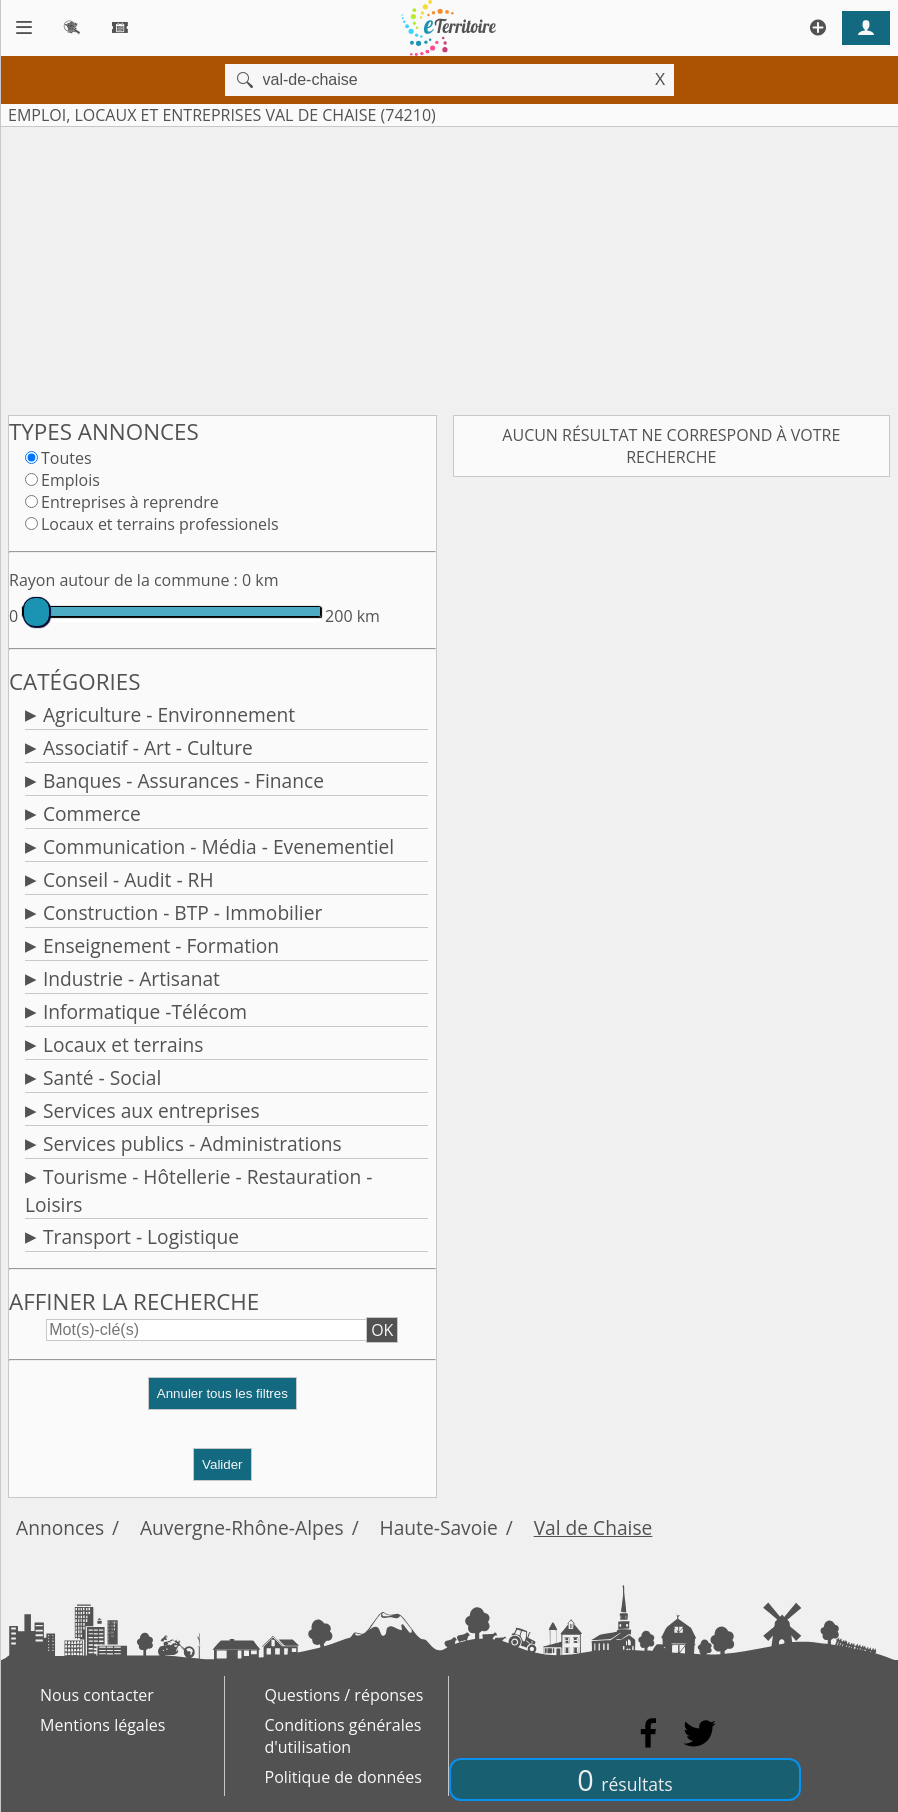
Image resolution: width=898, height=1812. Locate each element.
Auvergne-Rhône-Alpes (242, 1527)
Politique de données (343, 1777)
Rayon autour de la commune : (123, 580)
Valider (222, 1464)
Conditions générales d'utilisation (343, 1736)
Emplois (70, 480)
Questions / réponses (344, 1695)
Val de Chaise (593, 1527)
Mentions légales (102, 1725)
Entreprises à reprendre (130, 502)
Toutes (66, 458)
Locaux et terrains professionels (160, 524)
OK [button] (382, 1330)
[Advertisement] (449, 267)
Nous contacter (97, 1695)
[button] (222, 1401)
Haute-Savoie (439, 1527)
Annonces (60, 1527)
